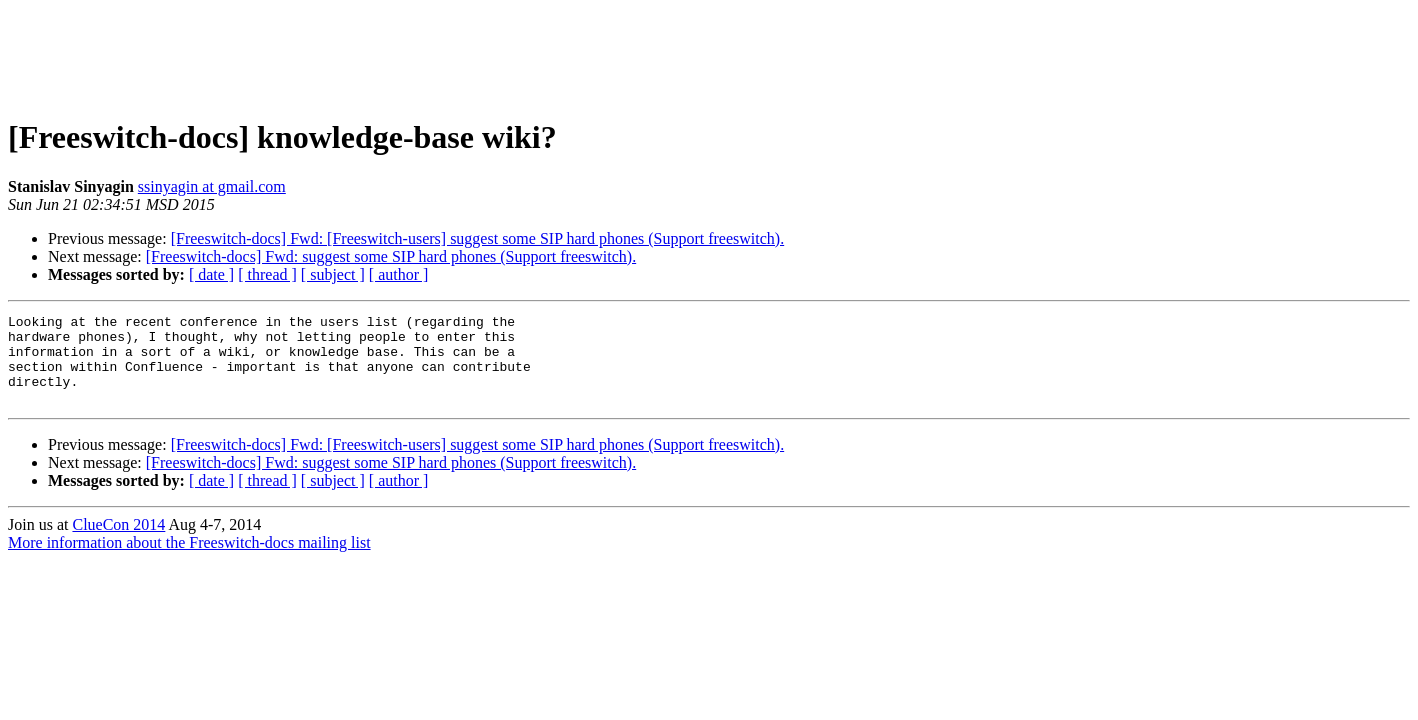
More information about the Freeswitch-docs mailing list (189, 560)
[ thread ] (267, 274)
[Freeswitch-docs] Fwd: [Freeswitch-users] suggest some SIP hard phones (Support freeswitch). (478, 238)
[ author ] (399, 274)
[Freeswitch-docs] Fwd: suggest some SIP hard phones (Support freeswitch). (391, 256)
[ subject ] (333, 274)
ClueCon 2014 (118, 542)
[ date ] (211, 274)
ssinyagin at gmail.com (212, 186)
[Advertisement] (709, 53)
